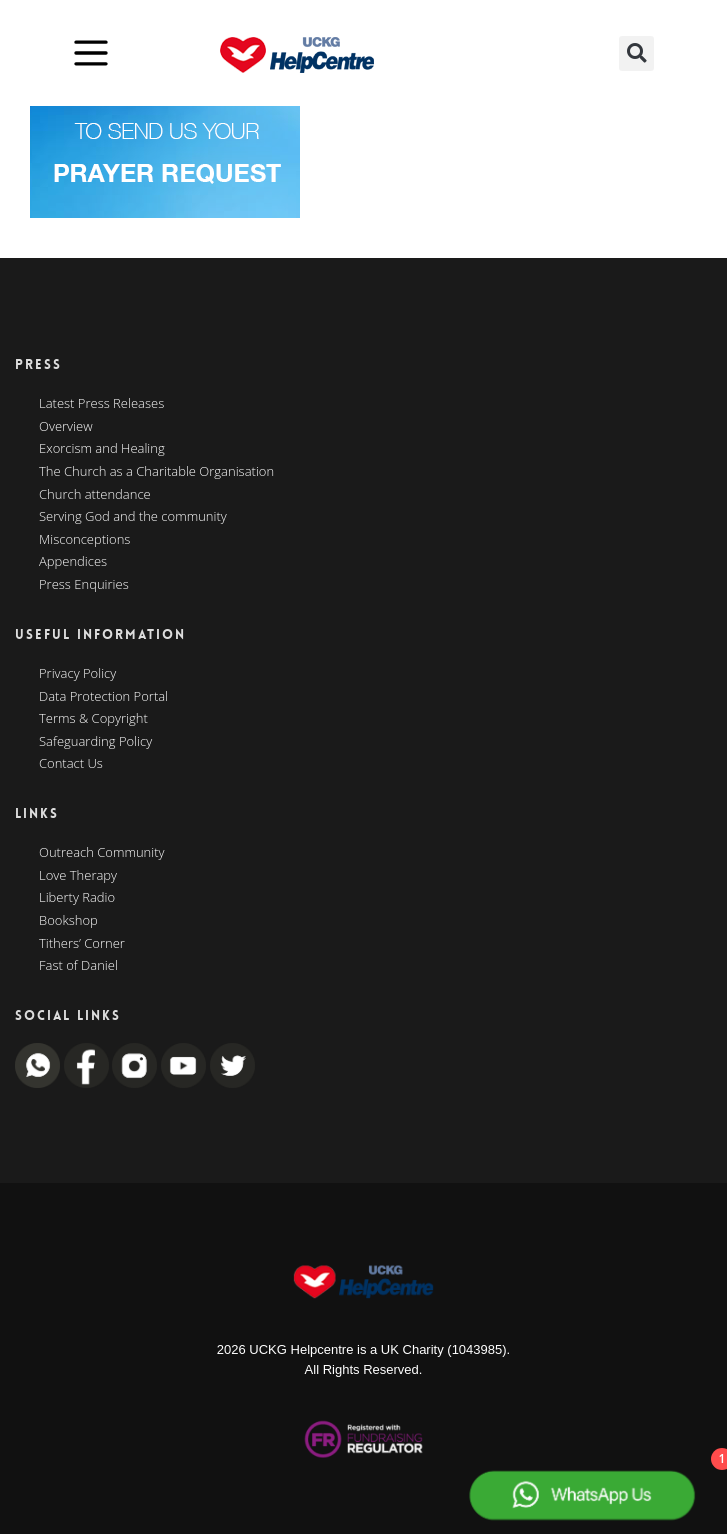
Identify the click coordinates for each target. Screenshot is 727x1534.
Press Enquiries (84, 585)
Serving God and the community (133, 517)
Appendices (73, 562)
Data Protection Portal (103, 697)
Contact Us (71, 764)
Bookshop (68, 921)
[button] (636, 53)
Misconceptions (84, 540)
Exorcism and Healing (102, 449)
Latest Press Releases (101, 404)
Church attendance (95, 495)
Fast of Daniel (78, 966)
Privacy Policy (77, 674)
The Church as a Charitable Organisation (156, 472)
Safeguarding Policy (95, 742)
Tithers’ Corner (82, 944)
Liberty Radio (77, 898)
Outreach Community (102, 853)
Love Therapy (78, 876)
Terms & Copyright (93, 719)
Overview (66, 427)
